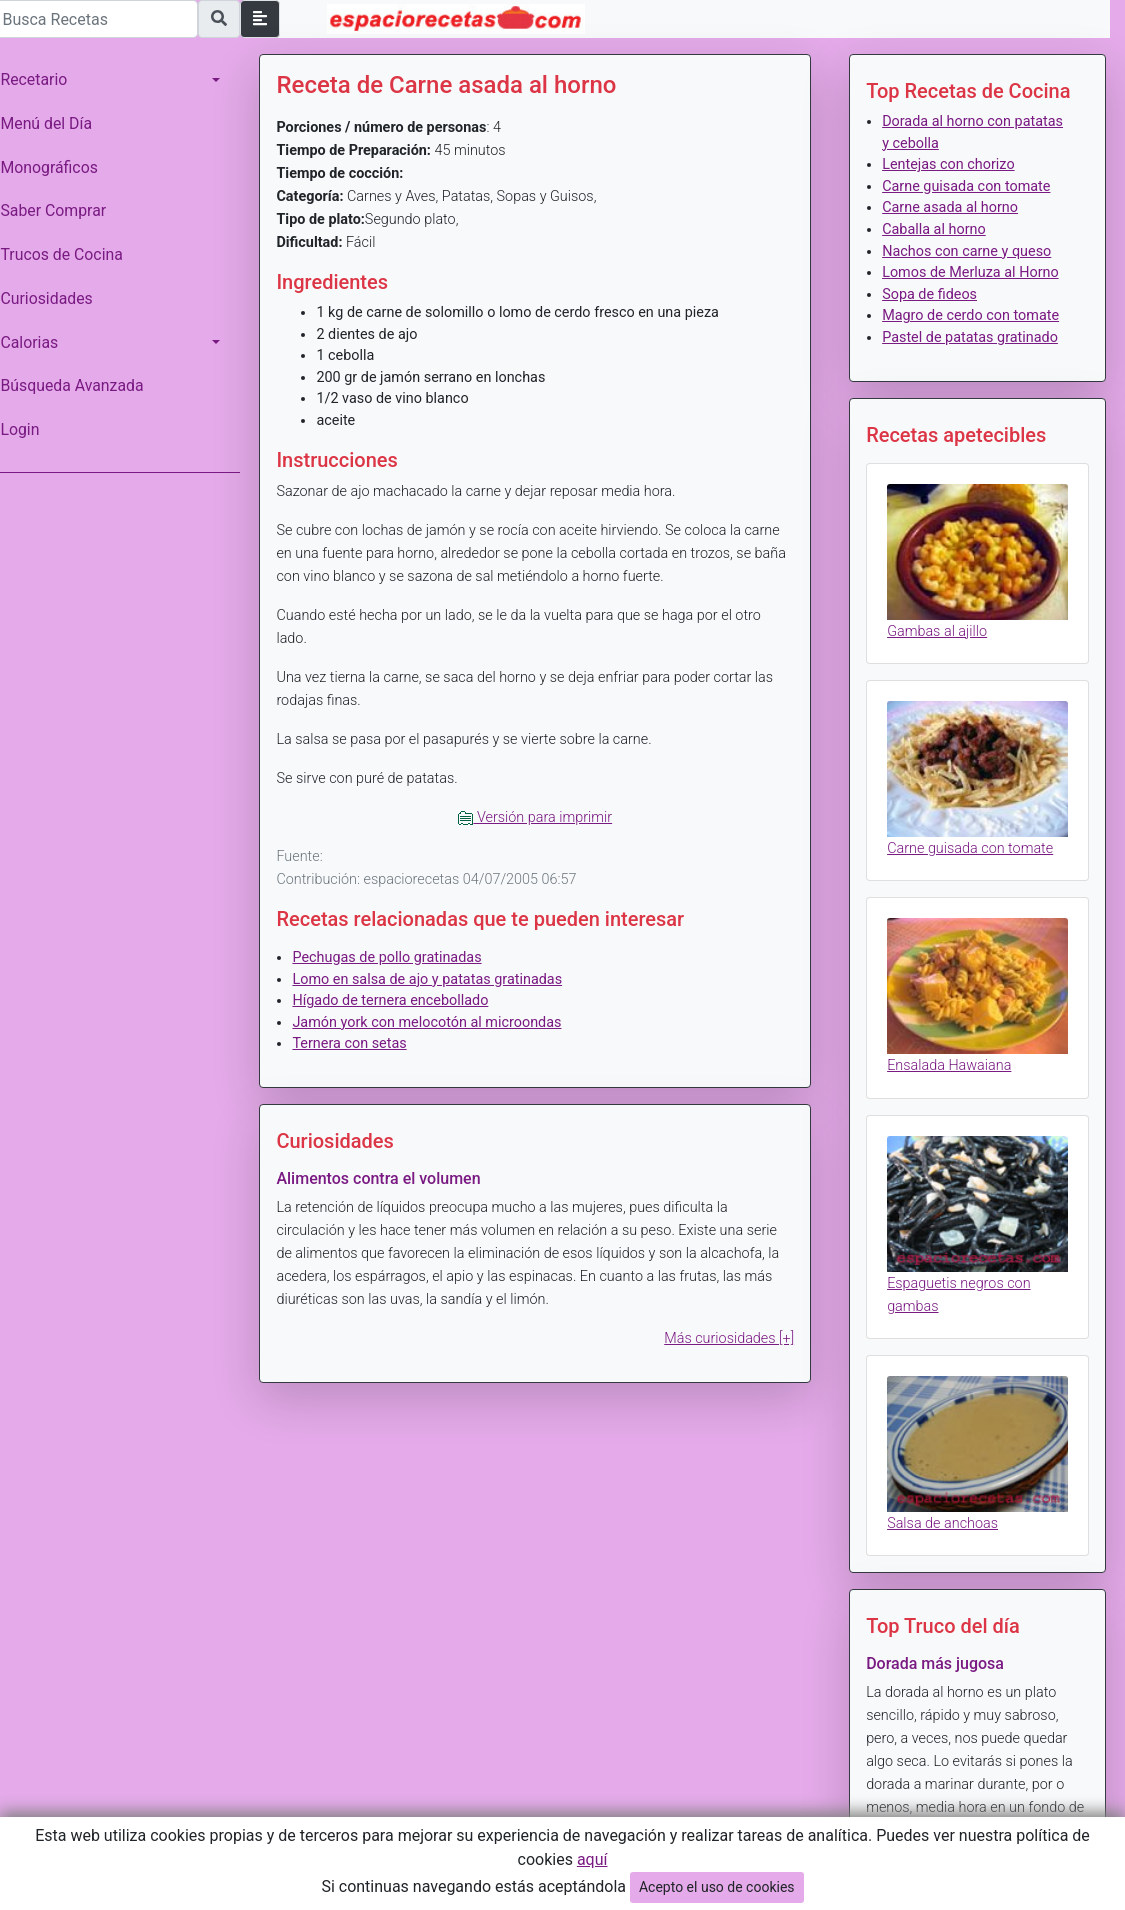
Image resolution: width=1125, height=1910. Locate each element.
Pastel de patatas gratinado (973, 337)
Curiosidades (56, 298)
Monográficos (58, 167)
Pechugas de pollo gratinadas (396, 957)
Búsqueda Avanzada (81, 385)
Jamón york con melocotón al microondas (436, 1022)
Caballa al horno (937, 229)
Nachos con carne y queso (969, 251)
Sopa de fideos (932, 294)
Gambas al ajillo (940, 629)
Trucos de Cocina (71, 254)
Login (29, 429)
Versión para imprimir (542, 817)
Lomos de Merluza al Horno (973, 272)
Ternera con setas (359, 1043)
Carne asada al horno (953, 207)
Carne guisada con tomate (969, 186)
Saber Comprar (63, 210)
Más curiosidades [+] (732, 1338)
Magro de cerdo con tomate (973, 315)
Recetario (43, 79)
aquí (592, 1859)
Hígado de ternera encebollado (400, 1000)
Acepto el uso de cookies (717, 1887)
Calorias (39, 342)
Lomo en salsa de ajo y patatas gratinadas (437, 979)
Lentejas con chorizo (951, 164)
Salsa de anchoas (945, 1511)
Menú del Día (56, 123)
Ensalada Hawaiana (952, 1058)
